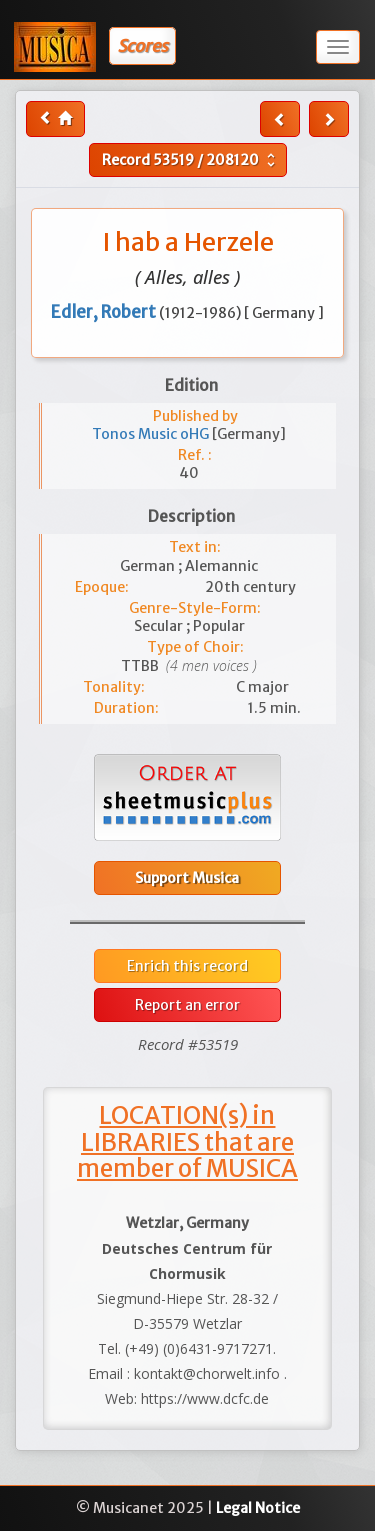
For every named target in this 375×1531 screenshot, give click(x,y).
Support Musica (187, 878)
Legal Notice (258, 1508)
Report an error (187, 1005)
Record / (191, 160)
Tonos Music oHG (152, 434)
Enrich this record (187, 966)
